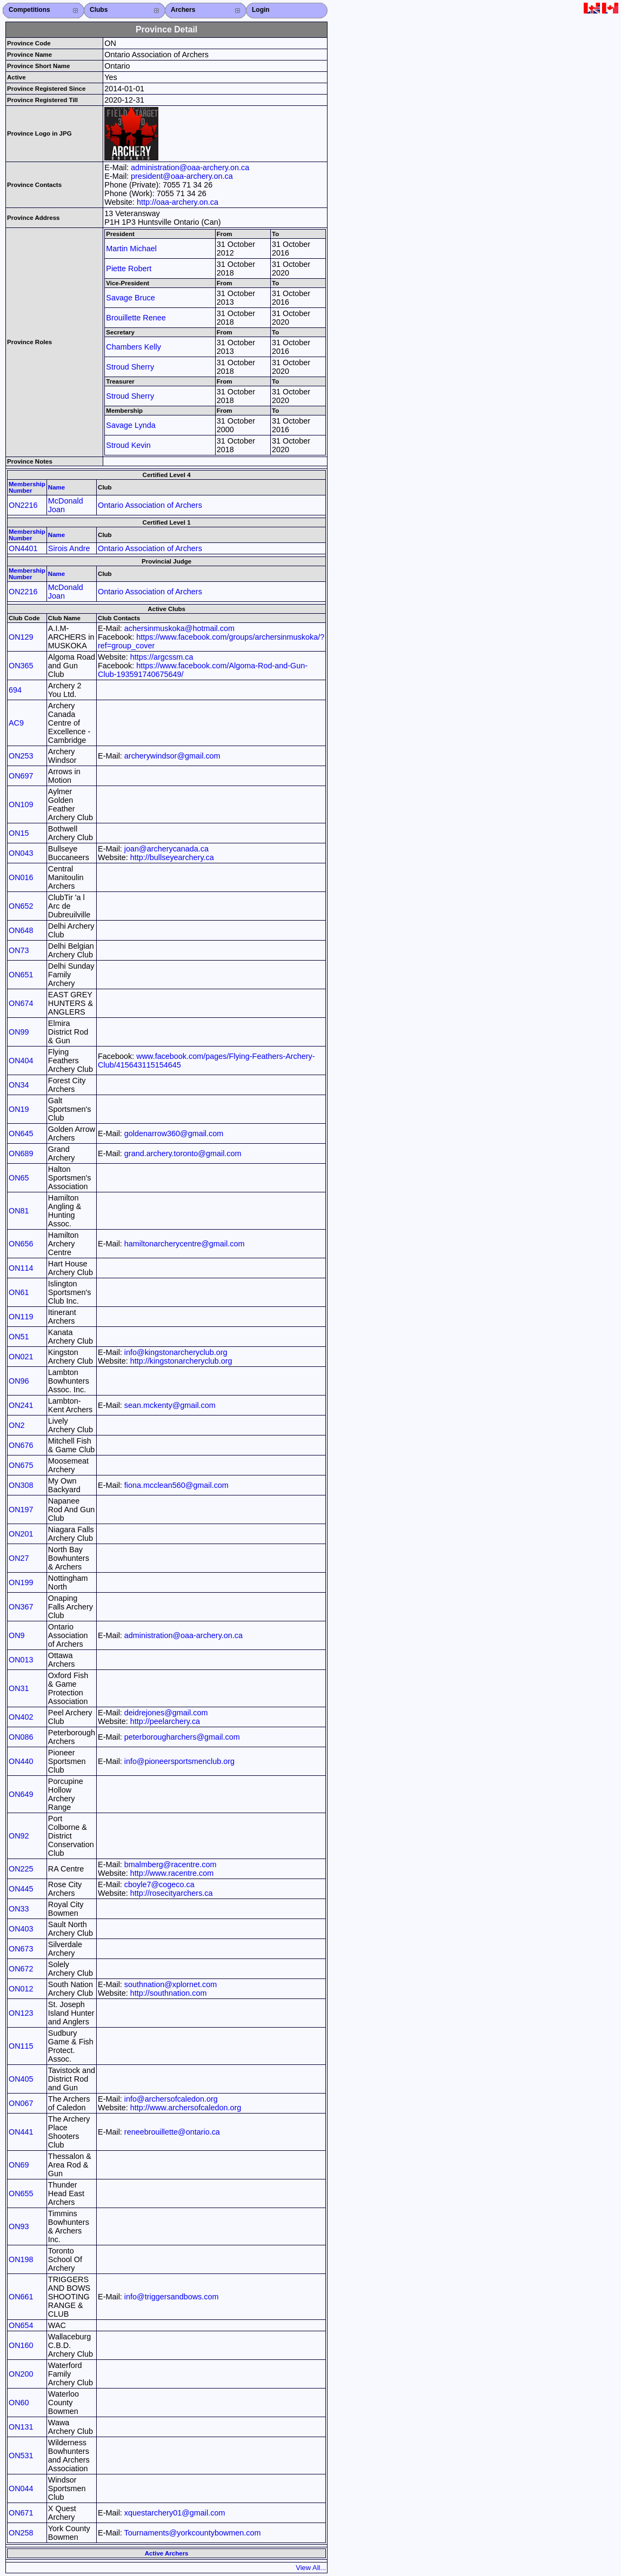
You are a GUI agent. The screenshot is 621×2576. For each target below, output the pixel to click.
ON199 (21, 1582)
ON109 (21, 804)
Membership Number (27, 487)
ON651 (21, 974)
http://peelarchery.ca (165, 1721)
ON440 (21, 1761)
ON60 (19, 2402)
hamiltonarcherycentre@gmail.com (184, 1243)
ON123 (21, 2013)
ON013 (21, 1659)
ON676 (21, 1445)
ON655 (21, 2193)
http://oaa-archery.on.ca (177, 202)
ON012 (21, 1988)
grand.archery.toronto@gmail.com (183, 1153)
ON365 (21, 665)
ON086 (21, 1737)
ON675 (21, 1465)
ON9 (17, 1635)
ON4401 (23, 548)
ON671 (21, 2512)
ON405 (21, 2079)
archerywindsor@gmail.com (172, 756)
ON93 (19, 2226)
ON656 (21, 1243)
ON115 (21, 2046)
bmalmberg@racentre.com (170, 1864)
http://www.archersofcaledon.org (186, 2107)
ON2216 (23, 505)
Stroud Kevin (128, 445)
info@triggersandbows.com (171, 2296)
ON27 (19, 1558)
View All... (311, 2568)
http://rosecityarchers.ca (171, 1893)
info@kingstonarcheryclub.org (176, 1352)
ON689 (21, 1153)
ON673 (21, 1948)
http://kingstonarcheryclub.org (181, 1361)
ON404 (21, 1060)
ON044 (21, 2488)
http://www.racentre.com (171, 1873)
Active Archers (167, 2553)
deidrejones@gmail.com (166, 1712)
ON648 (21, 930)
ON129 (21, 637)
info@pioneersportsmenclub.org (179, 1761)
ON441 (21, 2132)
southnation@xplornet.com (170, 1984)
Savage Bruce (130, 297)
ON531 (21, 2455)
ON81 (19, 1210)
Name (56, 487)
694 (15, 690)
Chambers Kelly (133, 347)
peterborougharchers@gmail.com (182, 1737)
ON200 (21, 2374)
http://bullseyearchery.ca (172, 857)
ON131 (21, 2427)
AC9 (16, 723)
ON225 (21, 1868)
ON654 (21, 2325)
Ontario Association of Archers (150, 505)
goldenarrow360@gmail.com (173, 1133)
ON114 (21, 1268)
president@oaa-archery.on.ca (182, 176)
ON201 (21, 1534)
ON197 (21, 1509)
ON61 (19, 1292)
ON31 (19, 1688)
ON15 (19, 833)
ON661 (21, 2296)
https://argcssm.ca (161, 657)
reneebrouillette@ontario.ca (172, 2132)
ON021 (21, 1356)
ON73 (19, 950)
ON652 (21, 906)
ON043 (21, 853)
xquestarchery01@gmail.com (174, 2512)
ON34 (19, 1085)
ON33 (19, 1908)
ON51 (19, 1336)
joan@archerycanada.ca (166, 848)
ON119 (21, 1316)
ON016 (21, 877)
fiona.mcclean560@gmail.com (176, 1485)
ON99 (19, 1032)
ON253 (21, 756)
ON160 (21, 2345)
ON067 (21, 2103)
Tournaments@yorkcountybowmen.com (192, 2532)
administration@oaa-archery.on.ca (190, 167)
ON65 (19, 1177)
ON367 (21, 1606)
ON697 (21, 776)
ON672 (21, 1968)
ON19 (19, 1109)
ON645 (21, 1133)
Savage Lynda (130, 425)
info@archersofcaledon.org (171, 2099)
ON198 (21, 2259)
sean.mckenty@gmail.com (170, 1405)
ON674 (21, 1003)
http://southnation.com (168, 1993)
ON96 (19, 1381)
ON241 (21, 1405)
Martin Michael (131, 248)
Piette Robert (128, 268)
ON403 (21, 1928)
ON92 (19, 1836)
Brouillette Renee (135, 317)
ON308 (21, 1485)
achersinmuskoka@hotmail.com (179, 628)
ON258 (21, 2532)
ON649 (21, 1794)
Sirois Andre (69, 548)
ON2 (17, 1425)
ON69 (19, 2165)
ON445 (21, 1888)
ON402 (21, 1717)
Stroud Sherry (130, 367)
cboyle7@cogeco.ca (159, 1884)
